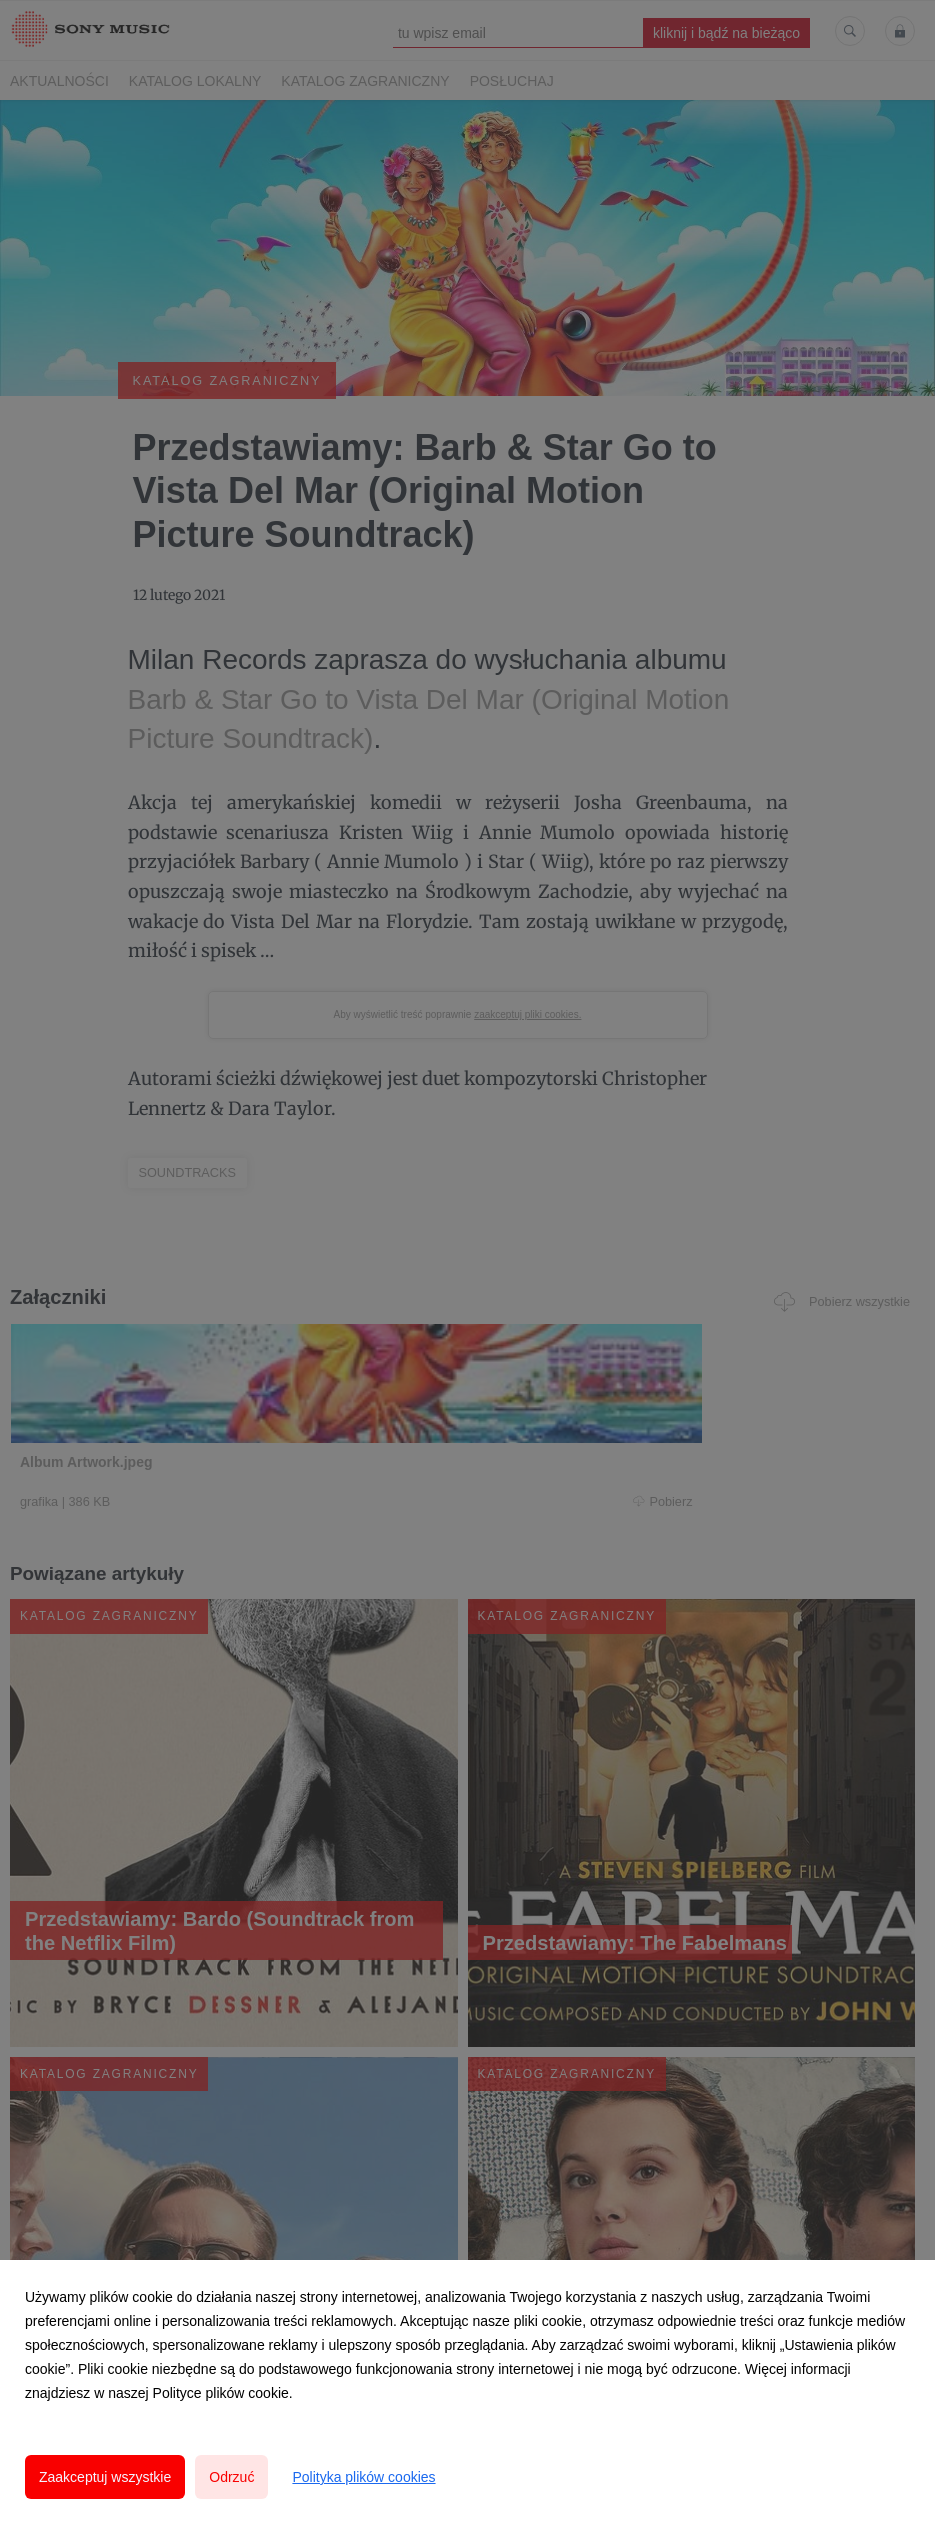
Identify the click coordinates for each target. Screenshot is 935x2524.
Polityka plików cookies (363, 2477)
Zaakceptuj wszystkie (105, 2477)
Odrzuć (231, 2477)
